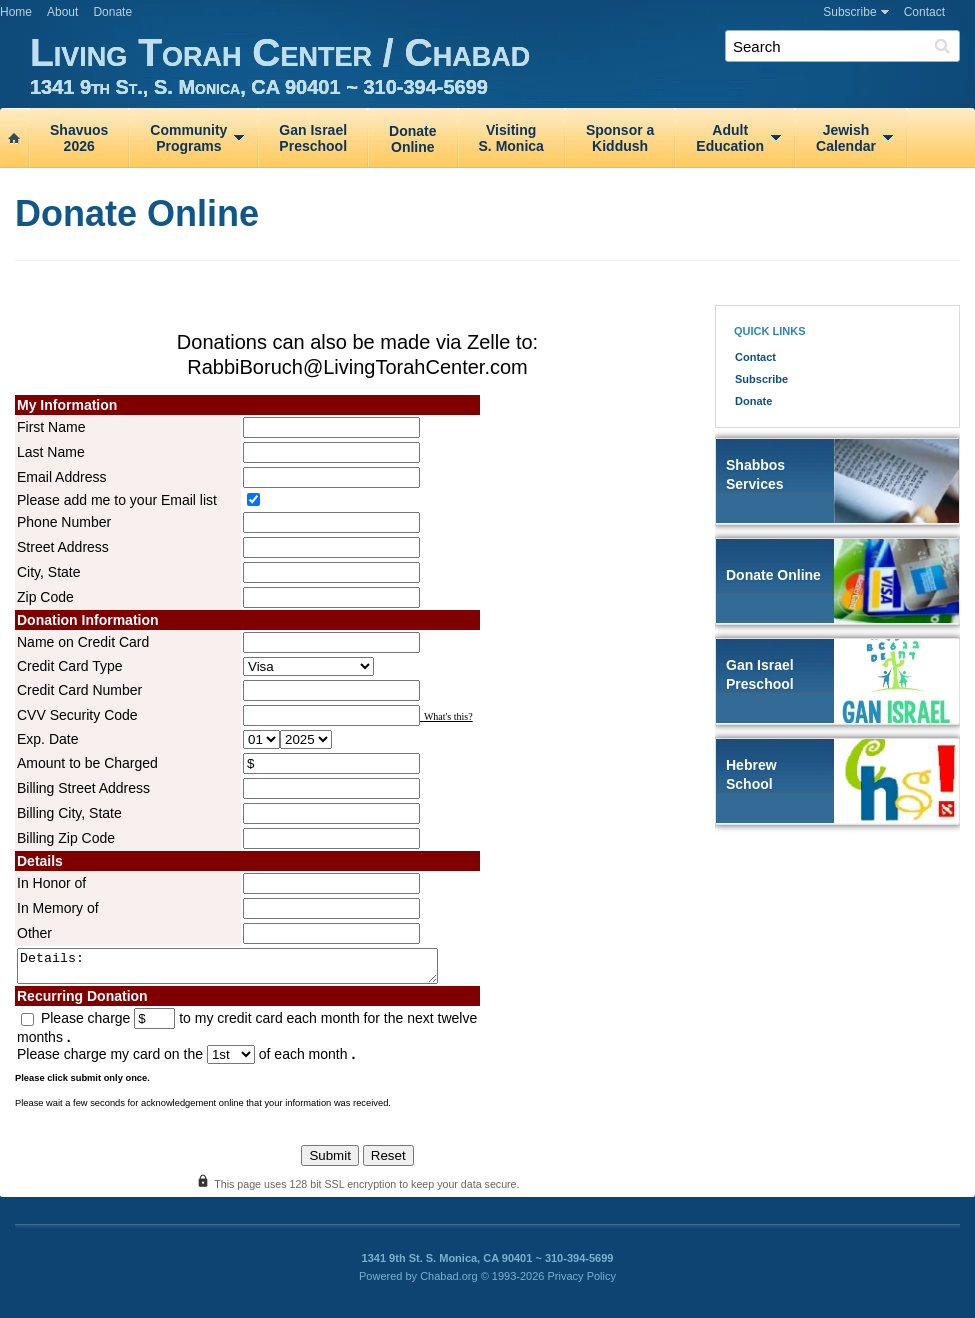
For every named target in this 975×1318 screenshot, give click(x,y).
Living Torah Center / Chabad (502, 64)
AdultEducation (730, 138)
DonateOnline (412, 139)
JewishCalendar (846, 138)
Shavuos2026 (79, 138)
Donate (112, 12)
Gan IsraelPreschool (313, 138)
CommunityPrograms (188, 138)
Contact (924, 12)
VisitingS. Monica (511, 138)
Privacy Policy (582, 1282)
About (62, 12)
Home (16, 12)
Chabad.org (449, 1282)
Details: (252, 969)
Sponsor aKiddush (620, 138)
